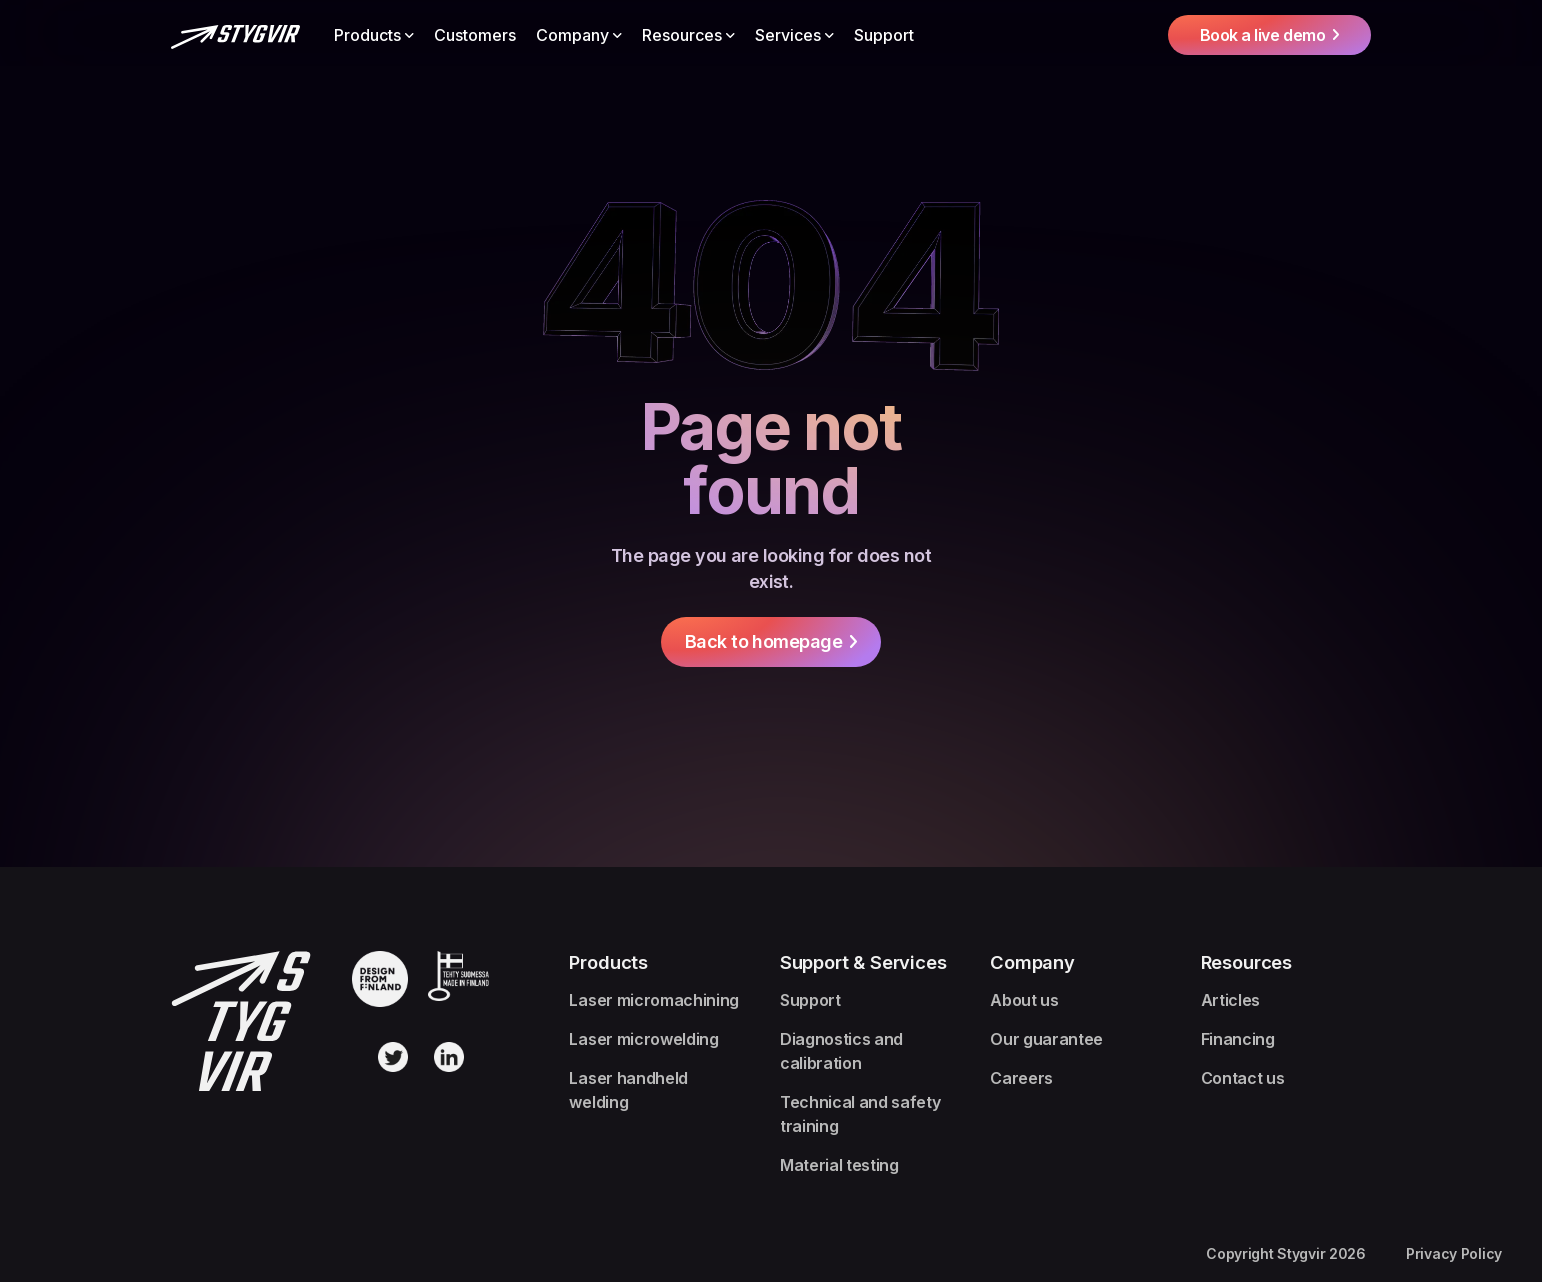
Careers (1021, 1078)
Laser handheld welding (628, 1090)
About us (1024, 1000)
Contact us (1243, 1078)
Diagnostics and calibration (841, 1051)
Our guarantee (1046, 1039)
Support (884, 35)
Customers (475, 35)
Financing (1238, 1039)
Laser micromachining (654, 1000)
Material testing (839, 1165)
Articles (1230, 1000)
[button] (374, 35)
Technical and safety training (860, 1114)
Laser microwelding (643, 1039)
